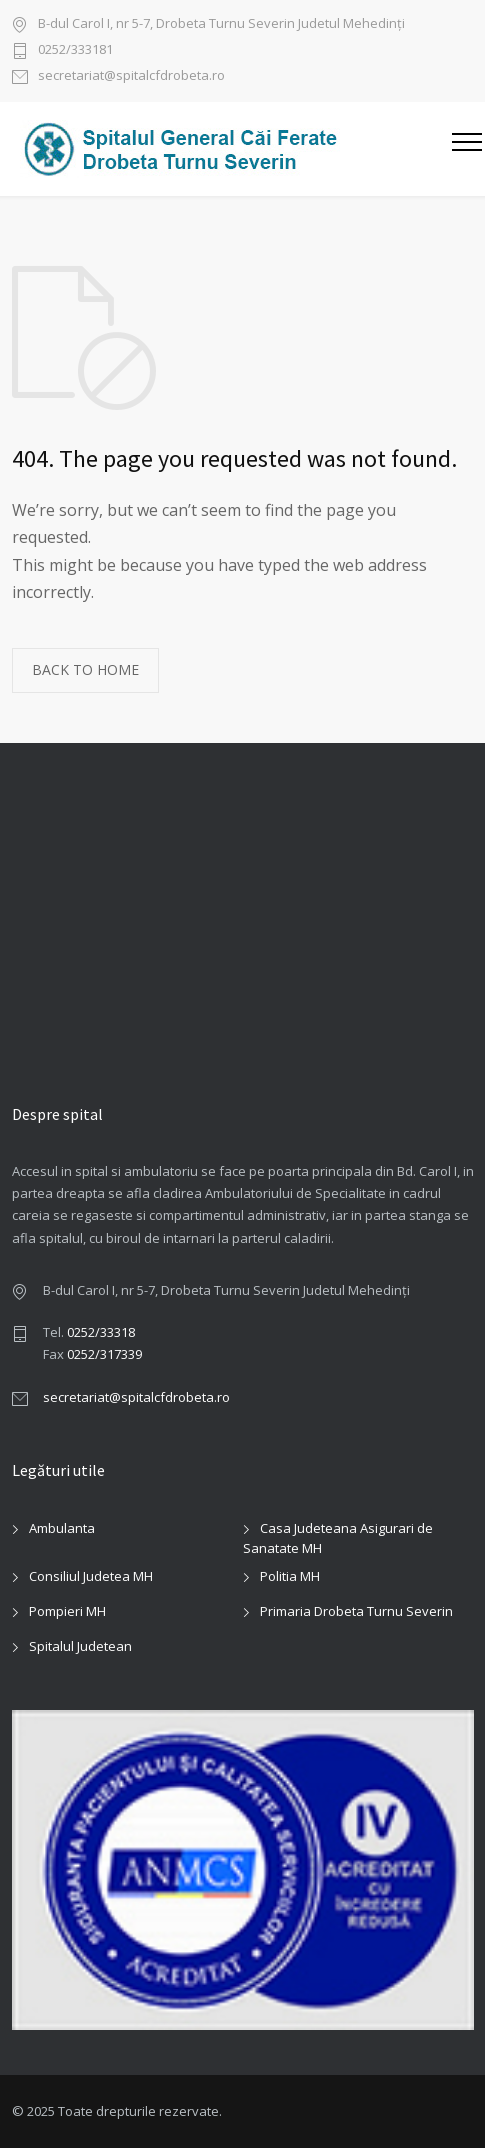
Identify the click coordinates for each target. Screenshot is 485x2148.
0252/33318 (101, 1332)
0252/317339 (104, 1354)
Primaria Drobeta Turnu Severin (356, 1611)
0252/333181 (75, 50)
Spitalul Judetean (80, 1646)
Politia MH (290, 1576)
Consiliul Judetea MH (91, 1576)
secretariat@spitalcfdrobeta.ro (131, 76)
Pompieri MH (67, 1611)
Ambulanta (62, 1528)
